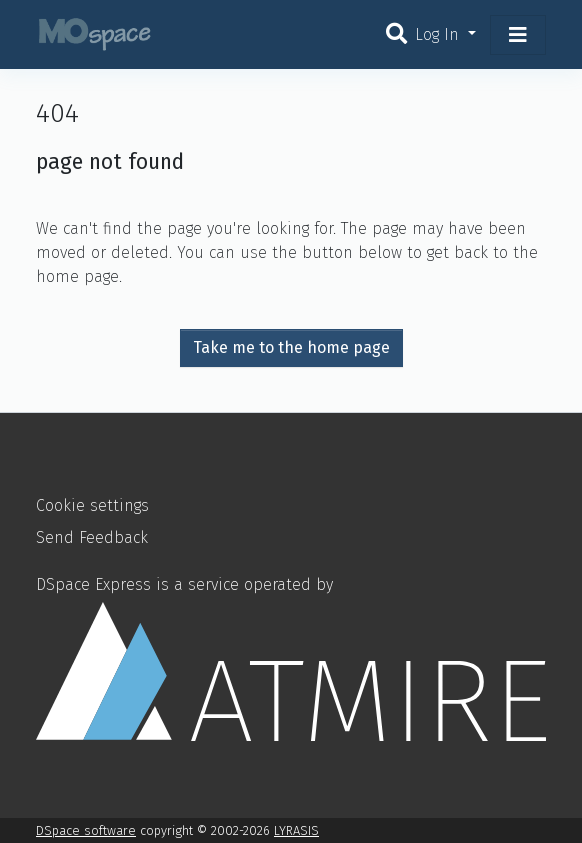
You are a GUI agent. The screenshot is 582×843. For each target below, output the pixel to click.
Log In (439, 34)
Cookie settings (92, 505)
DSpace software (86, 830)
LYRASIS (296, 830)
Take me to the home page (291, 347)
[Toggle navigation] (518, 35)
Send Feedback (92, 537)
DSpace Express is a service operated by (291, 658)
